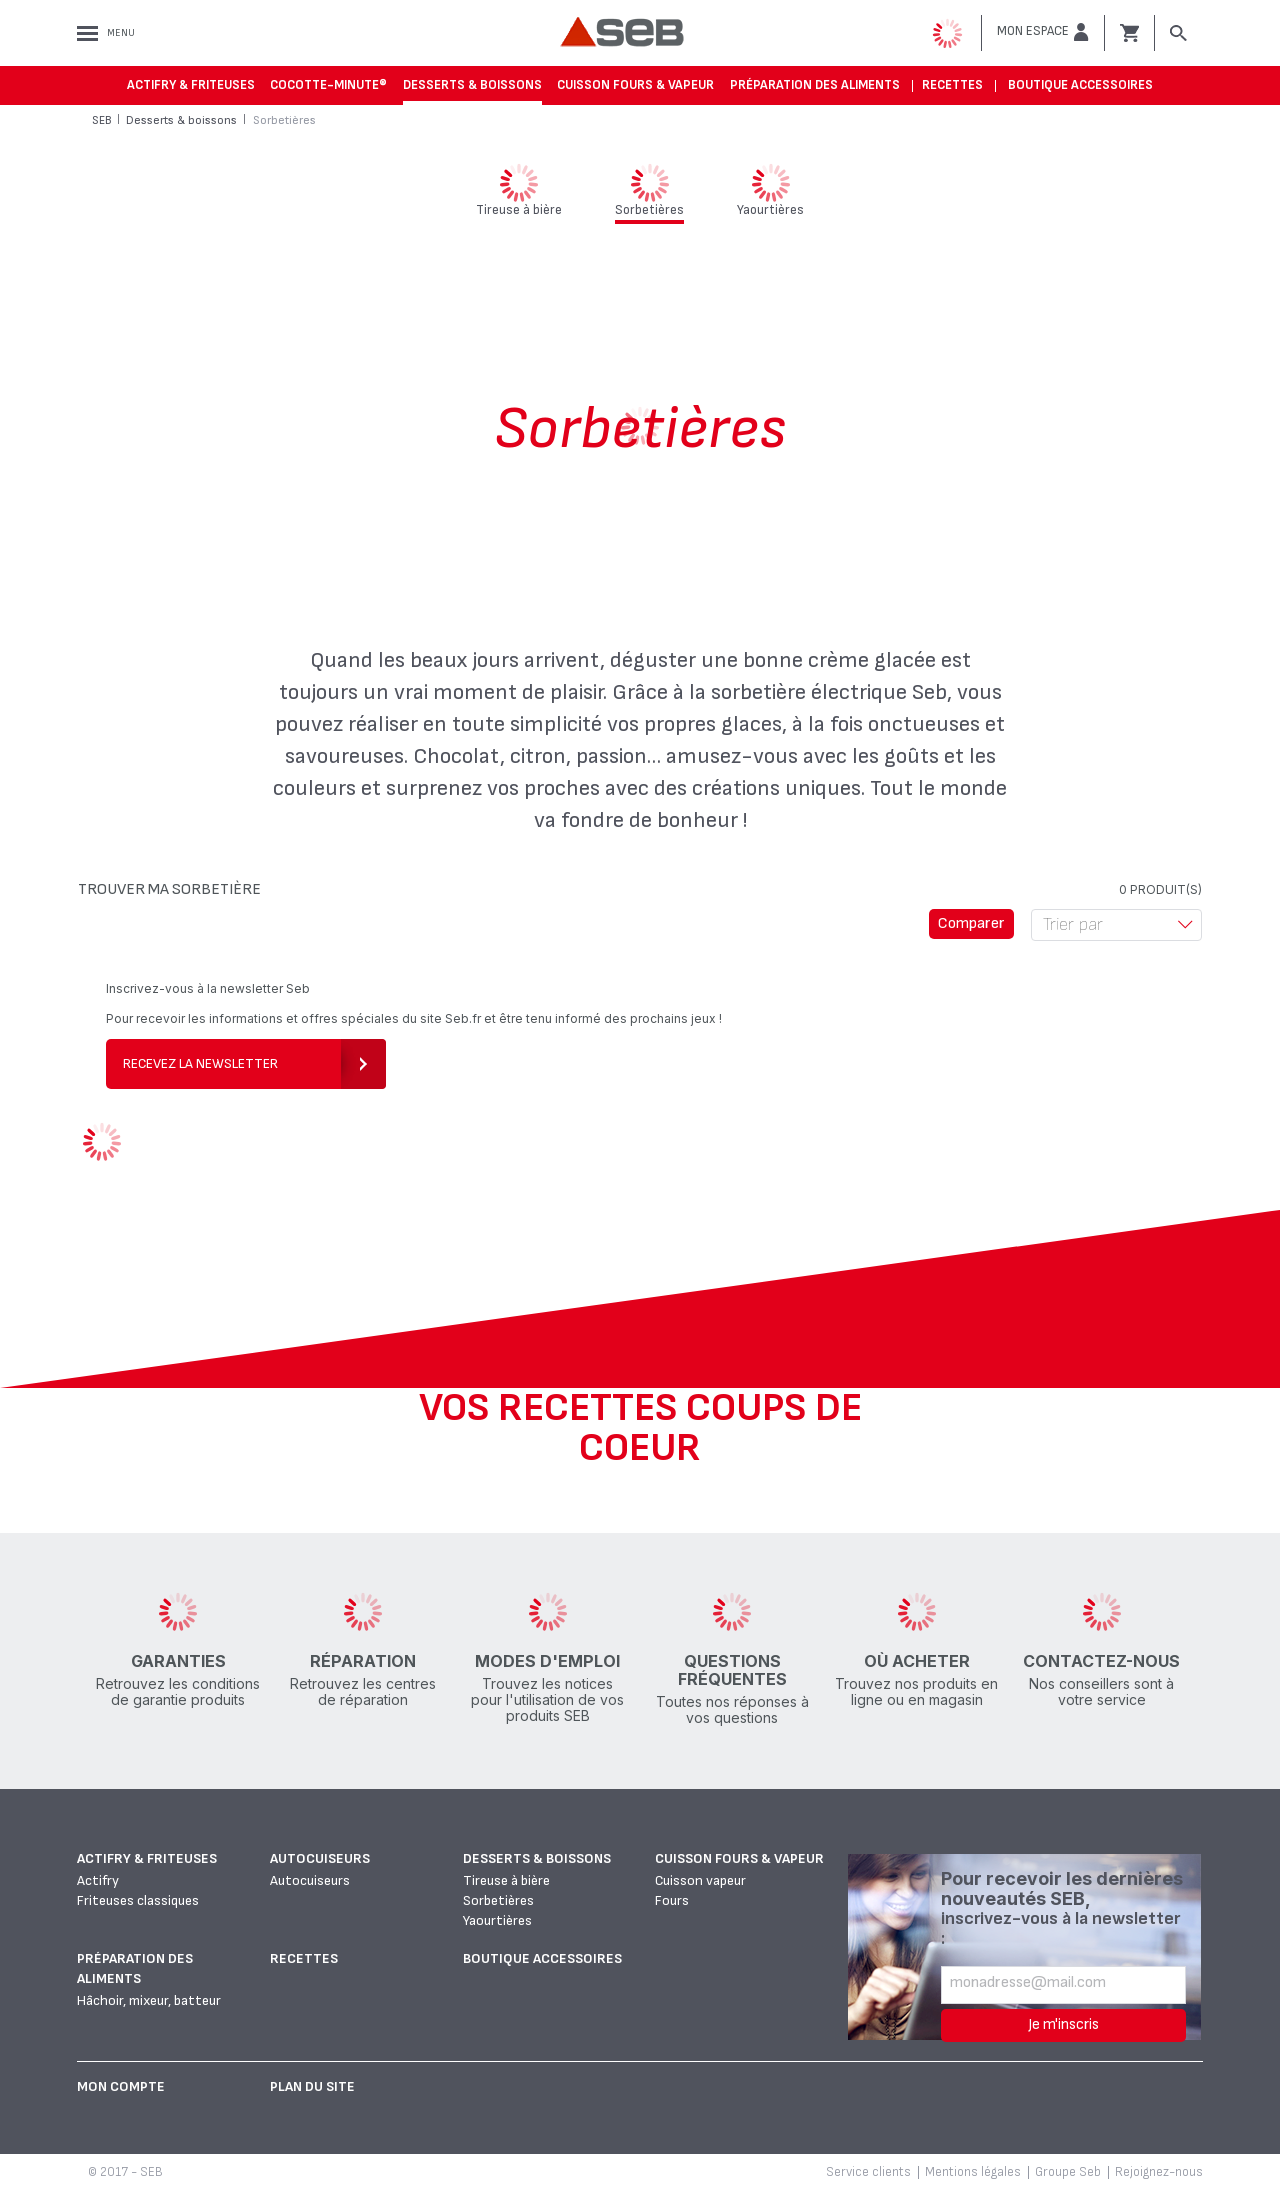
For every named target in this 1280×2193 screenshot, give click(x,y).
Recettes (952, 85)
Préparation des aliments (815, 85)
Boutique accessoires (1080, 85)
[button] (1043, 32)
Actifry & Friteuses (191, 85)
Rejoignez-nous (1159, 2172)
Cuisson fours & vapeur (635, 85)
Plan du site (312, 2086)
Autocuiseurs (320, 1858)
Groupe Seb (1068, 2172)
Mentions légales (973, 2172)
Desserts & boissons (472, 85)
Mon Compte (121, 2086)
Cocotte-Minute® (328, 85)
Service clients (868, 2172)
